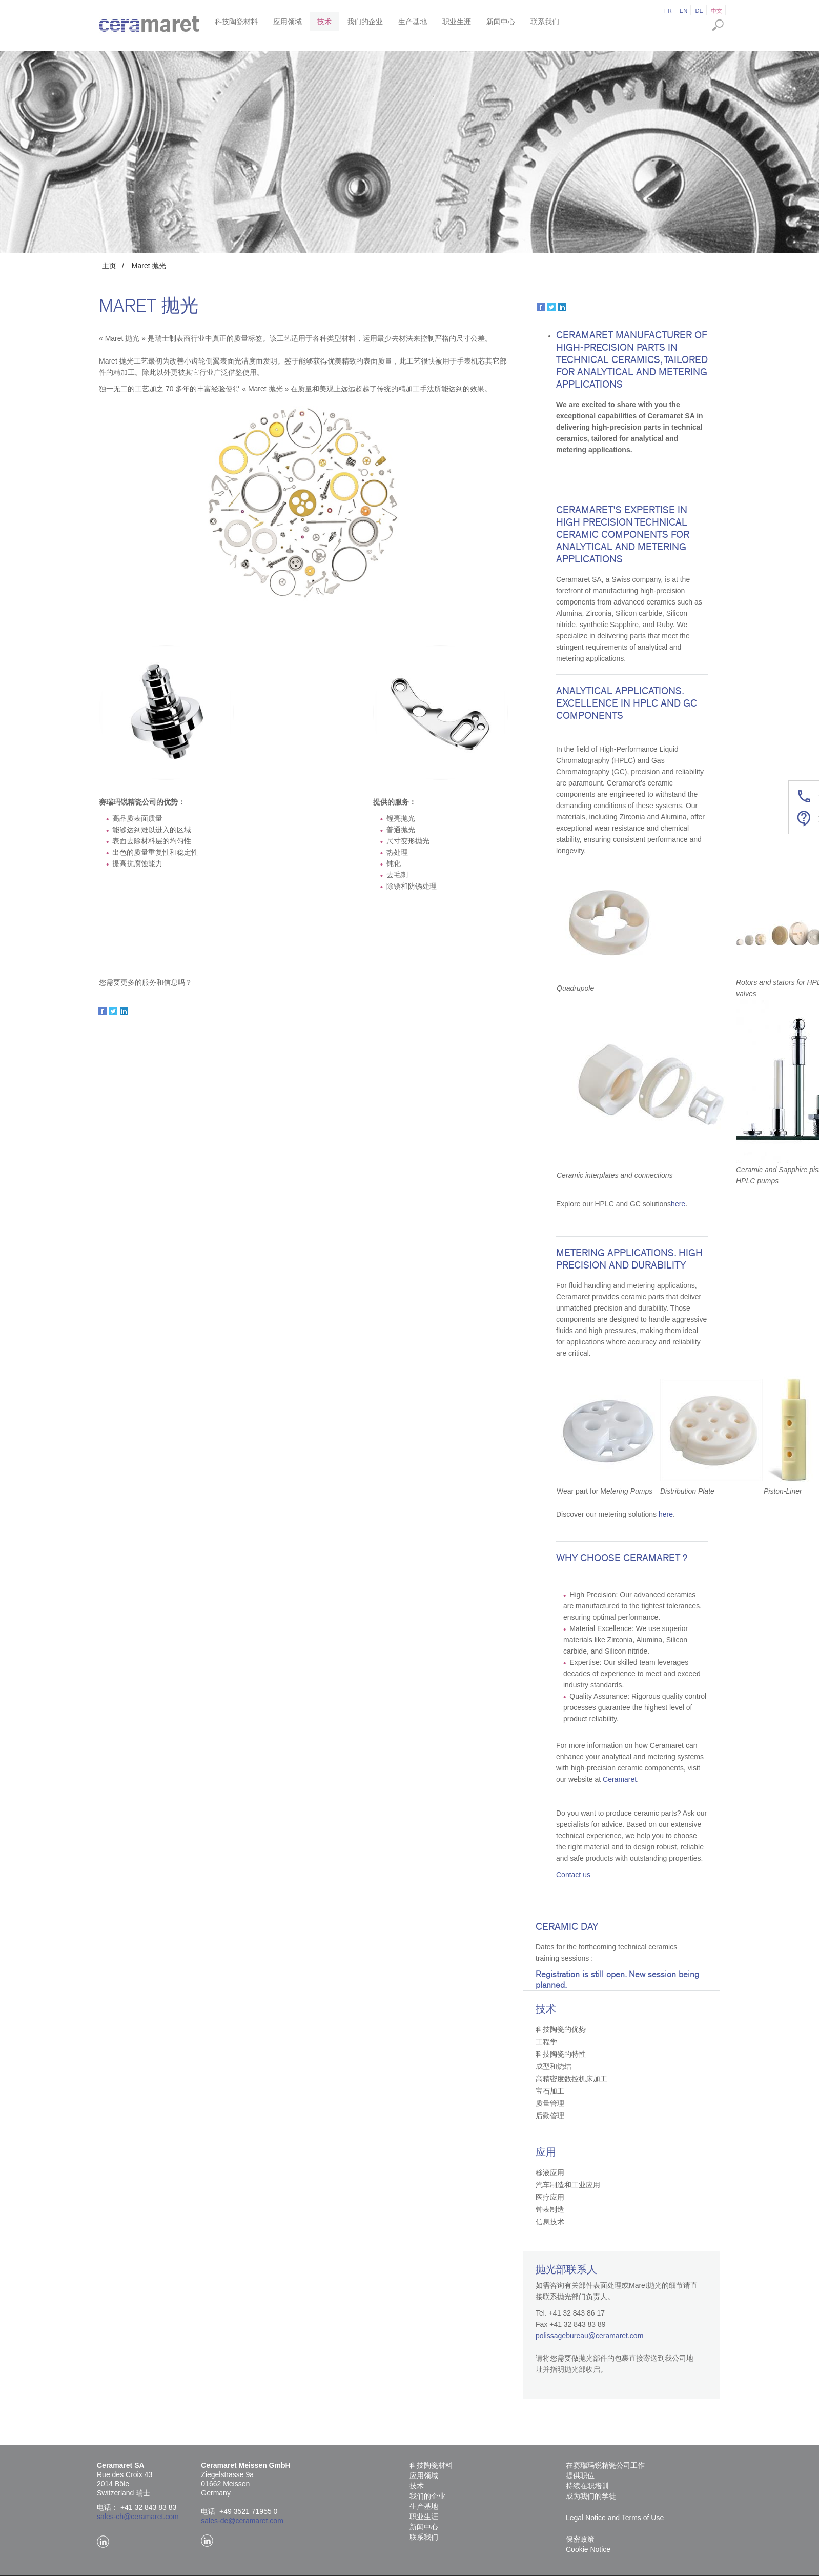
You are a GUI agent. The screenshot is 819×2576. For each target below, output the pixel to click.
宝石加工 (550, 2091)
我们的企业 (365, 21)
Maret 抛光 (149, 265)
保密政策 (580, 2539)
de (699, 11)
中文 (716, 11)
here (678, 1204)
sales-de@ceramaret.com (242, 2521)
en (684, 11)
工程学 (546, 2042)
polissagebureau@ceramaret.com (589, 2335)
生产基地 (412, 21)
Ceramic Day (567, 1927)
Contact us (573, 1874)
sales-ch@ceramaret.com (138, 2516)
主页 (109, 265)
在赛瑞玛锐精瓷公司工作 (605, 2465)
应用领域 (287, 21)
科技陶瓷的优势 (561, 2029)
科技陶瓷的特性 (561, 2054)
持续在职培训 (587, 2486)
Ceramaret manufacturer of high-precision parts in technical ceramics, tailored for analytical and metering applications (632, 360)
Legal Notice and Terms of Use (615, 2517)
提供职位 (580, 2475)
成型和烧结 (553, 2066)
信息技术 (550, 2222)
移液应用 (550, 2172)
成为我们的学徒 (591, 2496)
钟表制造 (550, 2209)
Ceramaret (620, 1779)
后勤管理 (550, 2115)
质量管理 (550, 2103)
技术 (324, 21)
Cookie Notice (588, 2549)
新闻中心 (500, 21)
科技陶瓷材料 (236, 21)
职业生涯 (456, 21)
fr (668, 11)
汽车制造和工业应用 (568, 2185)
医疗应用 (550, 2197)
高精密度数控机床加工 (571, 2079)
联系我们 (544, 21)
